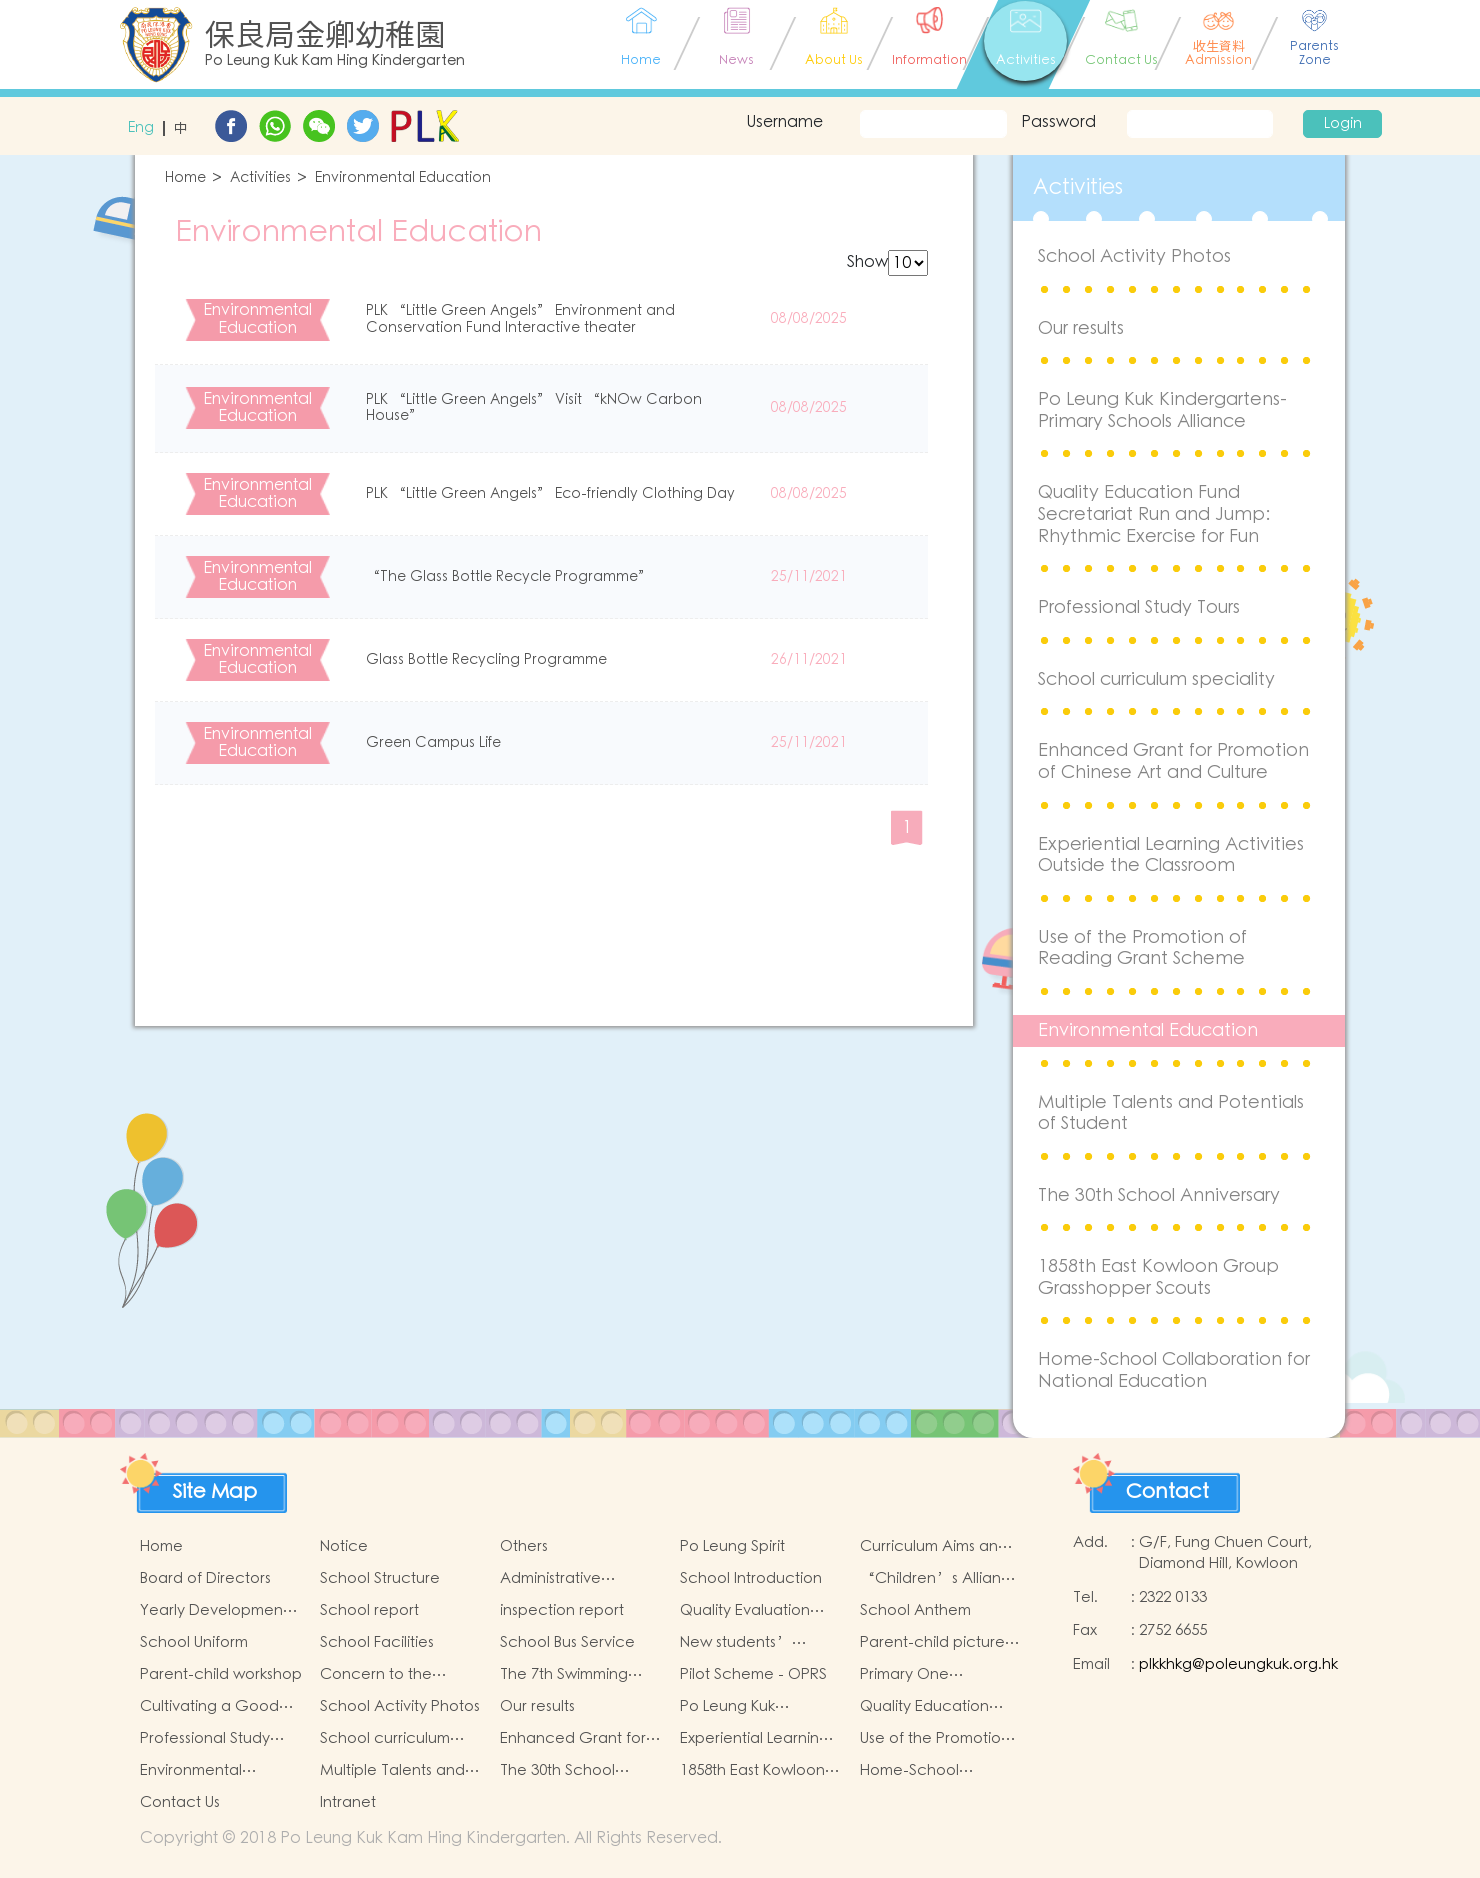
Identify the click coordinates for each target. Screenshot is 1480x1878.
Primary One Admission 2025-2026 (932, 1675)
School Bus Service (567, 1642)
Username (784, 122)
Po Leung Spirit (732, 1546)
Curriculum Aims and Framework (934, 1547)
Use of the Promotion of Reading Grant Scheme (1142, 948)
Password (1058, 122)
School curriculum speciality (1156, 679)
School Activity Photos (1134, 256)
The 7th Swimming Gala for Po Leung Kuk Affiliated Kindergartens (580, 1675)
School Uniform (194, 1642)
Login (1343, 124)
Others (524, 1546)
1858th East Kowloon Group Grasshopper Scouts (1158, 1277)
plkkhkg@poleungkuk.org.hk (1238, 1664)
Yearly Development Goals (214, 1611)
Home (185, 178)
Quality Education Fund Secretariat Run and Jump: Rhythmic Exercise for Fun (1154, 514)
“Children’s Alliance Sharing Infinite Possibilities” (940, 1579)
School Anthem (915, 1610)
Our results (1081, 328)
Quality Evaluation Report (745, 1611)
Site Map (215, 1492)
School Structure (380, 1578)
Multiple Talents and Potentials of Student (1171, 1113)
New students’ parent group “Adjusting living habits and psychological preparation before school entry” (750, 1643)
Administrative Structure (550, 1579)
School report (369, 1610)
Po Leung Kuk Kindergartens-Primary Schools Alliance (1162, 410)
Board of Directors (205, 1578)
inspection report (562, 1610)
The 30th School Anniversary (1159, 1195)
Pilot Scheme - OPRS (753, 1674)
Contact (1167, 1492)
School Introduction (751, 1578)
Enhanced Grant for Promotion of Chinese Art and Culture (1173, 761)
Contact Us (180, 1802)
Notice (344, 1546)
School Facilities (377, 1642)
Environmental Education (403, 178)
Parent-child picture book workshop (932, 1643)
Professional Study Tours (1139, 607)
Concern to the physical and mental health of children (393, 1675)
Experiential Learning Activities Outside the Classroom (1171, 855)
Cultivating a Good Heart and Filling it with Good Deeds (220, 1707)
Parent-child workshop (221, 1674)
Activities (260, 178)
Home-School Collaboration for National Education (1174, 1370)
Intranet (348, 1802)
